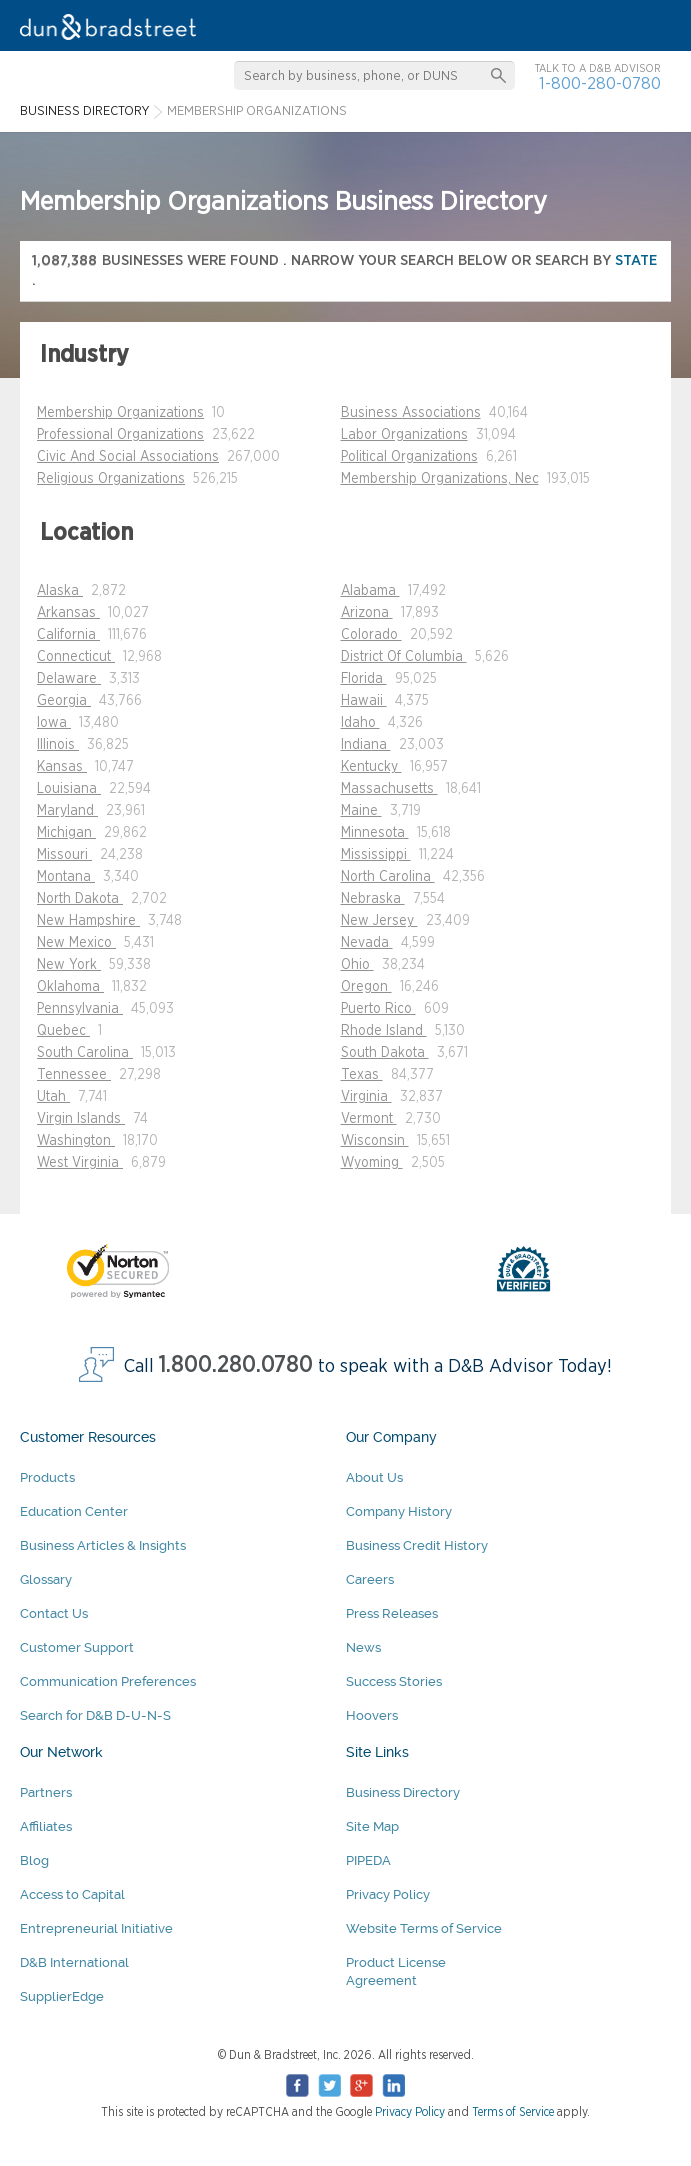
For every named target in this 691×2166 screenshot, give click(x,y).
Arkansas (68, 613)
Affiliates (46, 1826)
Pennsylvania (80, 1009)
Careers (370, 1579)
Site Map (372, 1826)
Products (47, 1477)
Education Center (74, 1511)
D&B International (74, 1962)
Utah (53, 1097)
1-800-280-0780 (600, 83)
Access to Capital (72, 1894)
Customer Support (77, 1647)
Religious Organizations (111, 479)
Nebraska (373, 899)
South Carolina (85, 1053)
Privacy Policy (388, 1894)
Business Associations (411, 413)
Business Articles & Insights (103, 1545)
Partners (46, 1792)
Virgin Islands (81, 1119)
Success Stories (394, 1681)
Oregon (366, 987)
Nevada (367, 943)
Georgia (64, 701)
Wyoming (372, 1163)
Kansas (62, 767)
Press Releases (392, 1613)
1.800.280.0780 (236, 1365)
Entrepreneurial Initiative (96, 1928)
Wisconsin (375, 1141)
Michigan (66, 833)
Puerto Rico (378, 1009)
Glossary (46, 1579)
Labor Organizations (404, 435)
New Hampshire (88, 921)
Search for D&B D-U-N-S (95, 1715)
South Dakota (385, 1053)
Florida (364, 679)
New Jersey (379, 921)
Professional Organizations (120, 435)
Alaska (60, 591)
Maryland (67, 811)
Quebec (63, 1031)
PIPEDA (368, 1860)
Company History (399, 1511)
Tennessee (74, 1075)
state (636, 260)
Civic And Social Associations (128, 457)
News (363, 1647)
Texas (362, 1075)
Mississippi (376, 855)
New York (69, 965)
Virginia (366, 1097)
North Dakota (80, 899)
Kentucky (371, 767)
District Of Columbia (404, 657)
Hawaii (364, 701)
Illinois (58, 745)
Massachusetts (389, 789)
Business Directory (403, 1792)
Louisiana (69, 789)
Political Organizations (409, 457)
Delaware (69, 679)
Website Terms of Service (424, 1928)
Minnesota (375, 833)
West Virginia (80, 1163)
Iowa (54, 723)
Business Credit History (417, 1545)
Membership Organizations (120, 413)
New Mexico (76, 943)
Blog (34, 1860)
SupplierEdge (62, 1996)
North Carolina (388, 877)
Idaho (360, 723)
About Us (374, 1477)
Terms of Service (513, 2112)
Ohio (357, 965)
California (68, 635)
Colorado (371, 635)
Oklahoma (70, 987)
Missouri (64, 855)
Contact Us (54, 1613)
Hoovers (372, 1715)
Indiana (366, 745)
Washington (76, 1141)
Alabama (370, 591)
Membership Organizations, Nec (440, 479)
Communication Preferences (108, 1681)
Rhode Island (384, 1031)
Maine (361, 811)
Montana (66, 877)
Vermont (369, 1119)
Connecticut (76, 657)
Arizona (367, 613)
